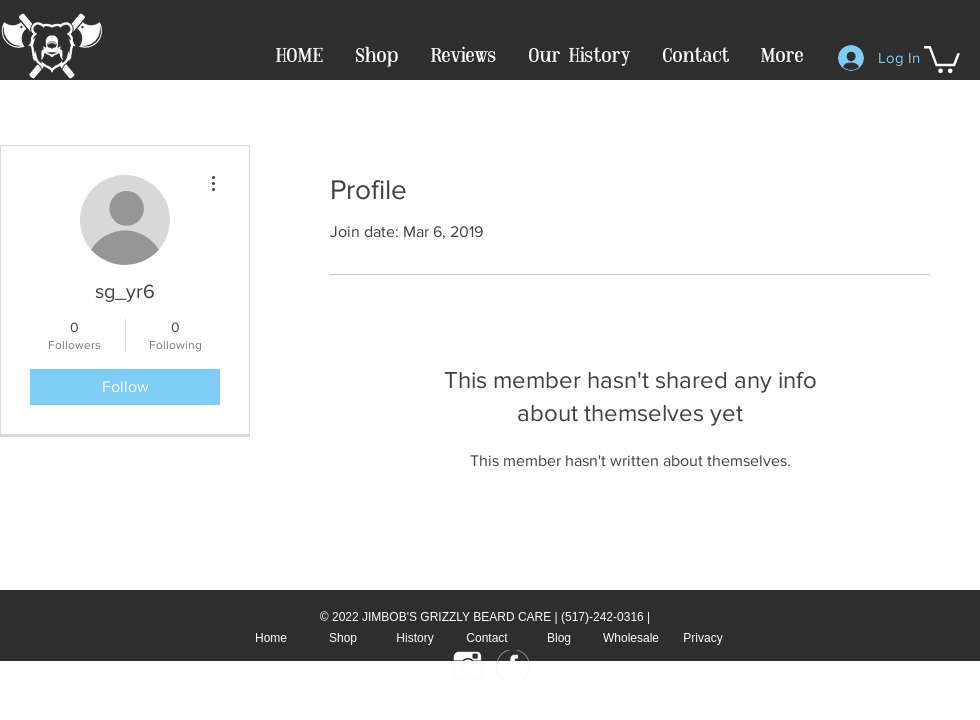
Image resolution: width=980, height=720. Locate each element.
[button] (942, 58)
